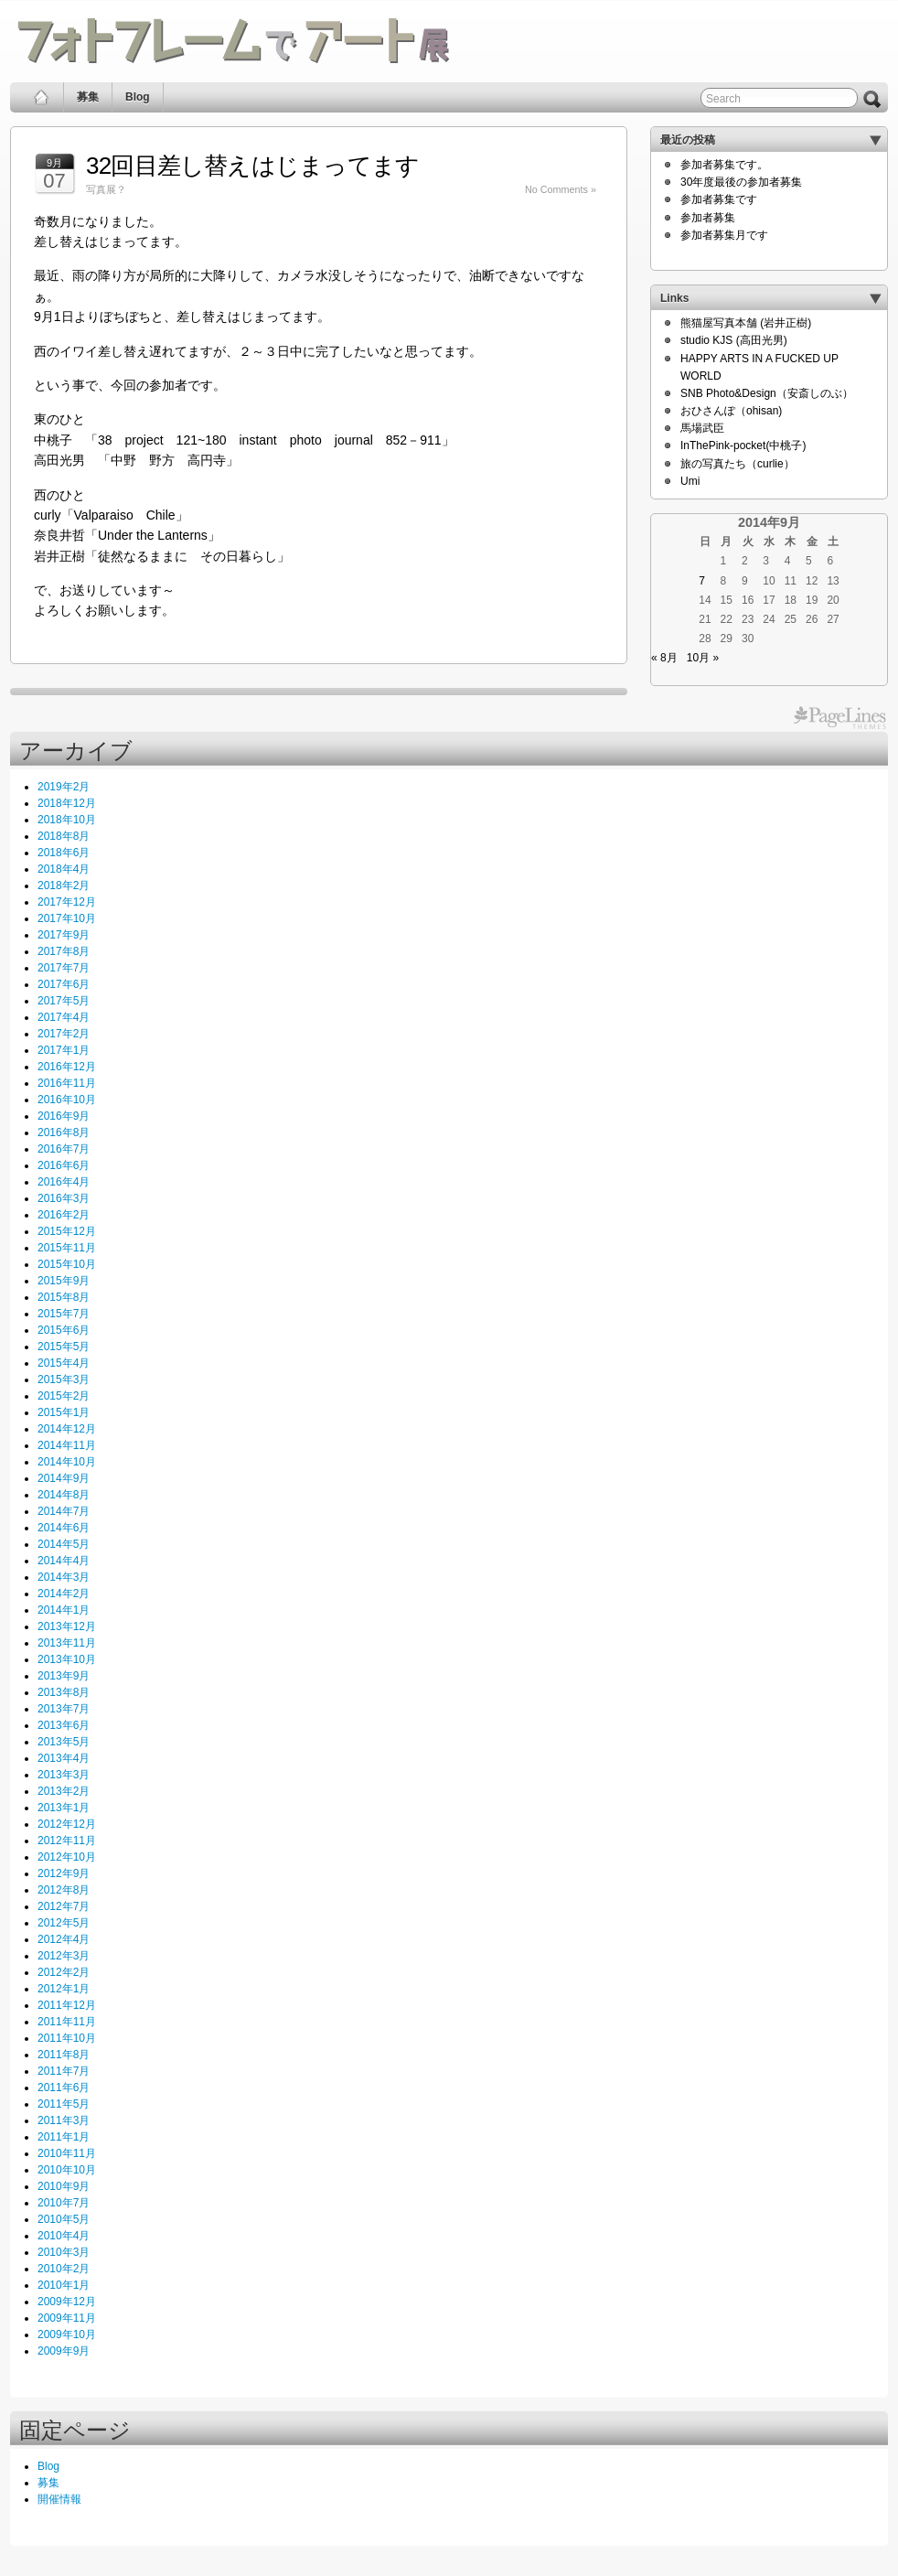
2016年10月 (66, 1099)
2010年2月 (63, 2268)
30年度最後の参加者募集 (741, 182)
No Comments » (560, 189)
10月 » (703, 657)
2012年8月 (63, 1890)
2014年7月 (63, 1511)
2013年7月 (63, 1708)
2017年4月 (63, 1017)
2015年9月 (63, 1280)
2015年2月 (63, 1396)
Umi (690, 481)
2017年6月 (63, 984)
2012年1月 (63, 1988)
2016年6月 (63, 1165)
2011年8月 (63, 2054)
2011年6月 (63, 2087)
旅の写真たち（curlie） (737, 463)
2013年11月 (66, 1643)
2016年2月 (63, 1214)
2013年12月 (66, 1626)
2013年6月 (63, 1725)
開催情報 (59, 2499)
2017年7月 (63, 967)
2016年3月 (63, 1198)
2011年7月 (63, 2071)
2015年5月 (63, 1346)
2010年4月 (63, 2235)
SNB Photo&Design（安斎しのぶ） (766, 393)
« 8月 (664, 657)
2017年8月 (63, 951)
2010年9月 (63, 2186)
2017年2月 (63, 1033)
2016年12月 (66, 1066)
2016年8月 (63, 1132)
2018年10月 (66, 819)
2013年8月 (63, 1692)
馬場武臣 (702, 428)
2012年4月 (63, 1939)
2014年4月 (63, 1560)
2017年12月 (66, 902)
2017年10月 (66, 918)
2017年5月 (63, 1000)
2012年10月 (66, 1857)
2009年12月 (66, 2301)
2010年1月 (63, 2285)
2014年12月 (66, 1428)
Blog (137, 97)
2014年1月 (63, 1610)
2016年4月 (63, 1181)
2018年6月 (63, 852)
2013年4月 (63, 1758)
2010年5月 (63, 2219)
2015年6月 (63, 1330)
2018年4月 (63, 869)
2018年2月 (63, 885)
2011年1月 (63, 2137)
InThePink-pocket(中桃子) (743, 445)
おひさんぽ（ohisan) (731, 410)
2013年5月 (63, 1741)
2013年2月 (63, 1791)
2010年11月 (66, 2153)
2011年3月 (63, 2120)
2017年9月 (63, 934)
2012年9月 (63, 1873)
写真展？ (106, 189)
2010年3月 (63, 2252)
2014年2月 (63, 1593)
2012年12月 (66, 1824)
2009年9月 (63, 2351)
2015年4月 (63, 1363)
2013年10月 (66, 1659)
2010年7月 (63, 2202)
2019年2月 (63, 786)
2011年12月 (66, 2005)
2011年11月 (66, 2021)
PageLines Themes (840, 718)
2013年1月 (63, 1807)
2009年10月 (66, 2334)
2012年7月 (63, 1906)
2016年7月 (63, 1149)
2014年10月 (66, 1461)
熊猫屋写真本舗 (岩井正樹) (745, 323)
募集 (88, 97)
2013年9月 (63, 1675)
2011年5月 (63, 2104)
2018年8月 (63, 836)
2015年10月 (66, 1264)
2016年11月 (66, 1083)
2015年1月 (63, 1412)
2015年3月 (63, 1379)
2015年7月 (63, 1313)
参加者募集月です (724, 235)
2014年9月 (63, 1478)
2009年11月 (66, 2318)
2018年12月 (66, 803)
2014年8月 (63, 1494)
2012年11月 (66, 1840)
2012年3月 (63, 1955)
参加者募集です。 (724, 164)
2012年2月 (63, 1972)
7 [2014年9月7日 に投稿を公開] (702, 580)
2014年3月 (63, 1577)
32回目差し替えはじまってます (252, 165)
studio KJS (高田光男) (733, 340)
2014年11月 (66, 1445)
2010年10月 (66, 2169)
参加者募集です (718, 199)
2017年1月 (63, 1050)
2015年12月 (66, 1231)
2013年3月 (63, 1774)
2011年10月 (66, 2038)
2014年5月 (63, 1544)
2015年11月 (66, 1247)
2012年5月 (63, 1922)
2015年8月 (63, 1297)
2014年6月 (63, 1527)
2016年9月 (63, 1116)
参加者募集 (707, 217)
